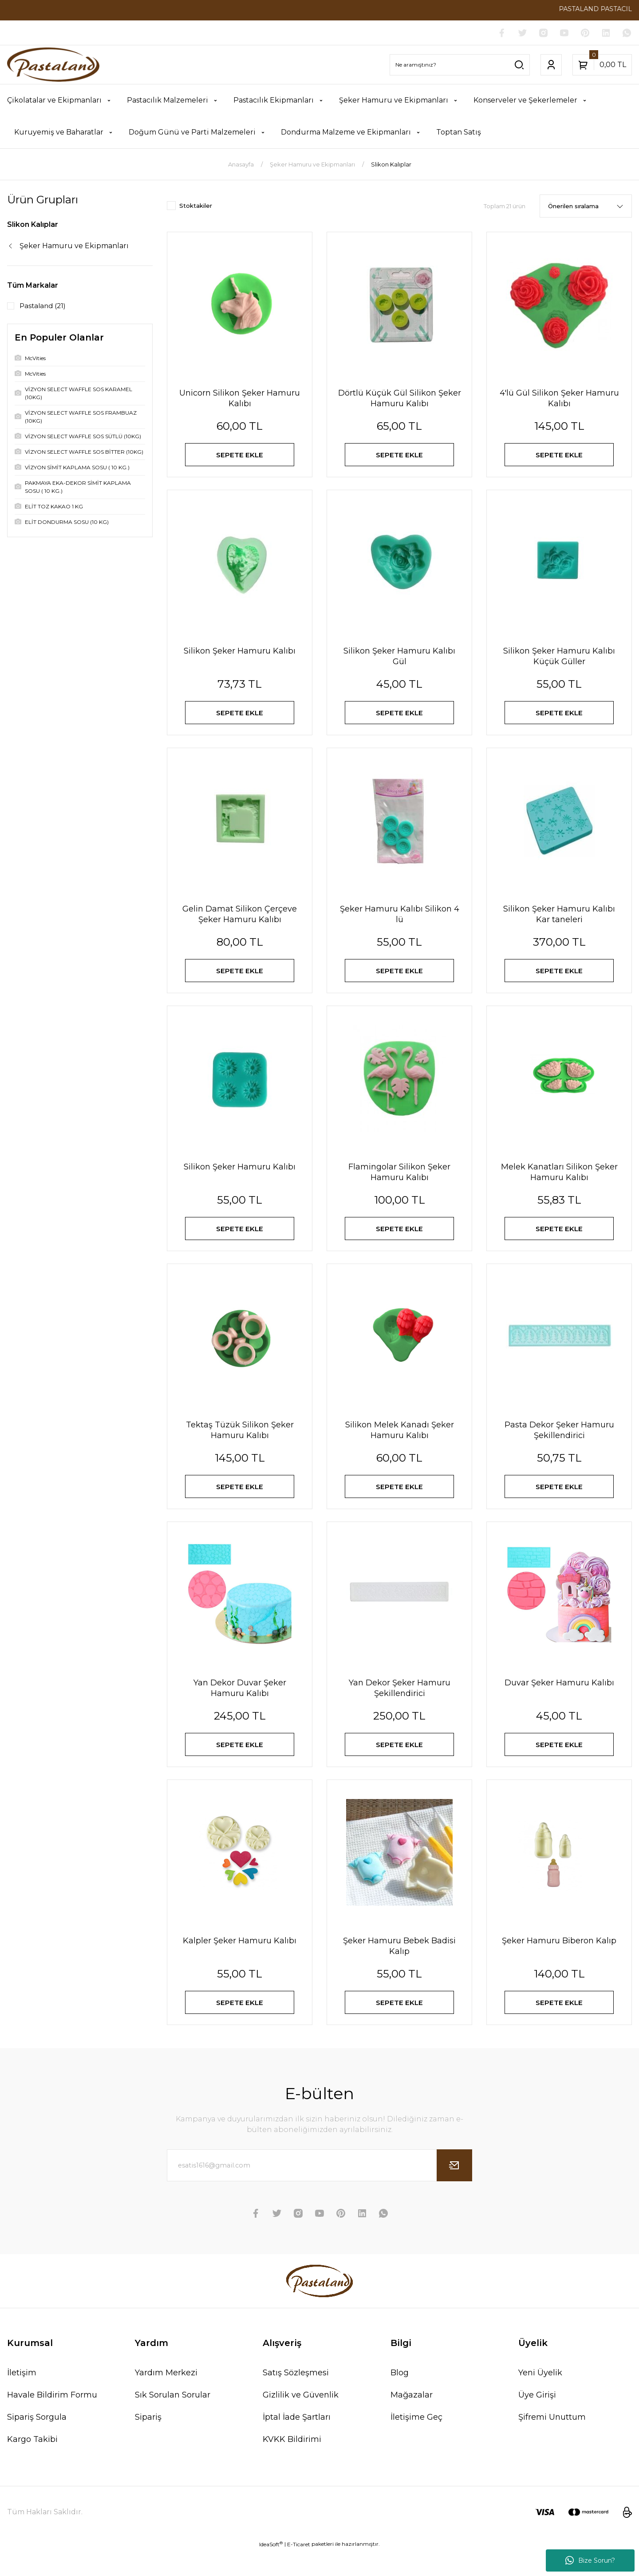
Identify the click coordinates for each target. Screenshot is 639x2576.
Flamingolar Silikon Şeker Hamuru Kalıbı (399, 1183)
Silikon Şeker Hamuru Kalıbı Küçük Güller (559, 660)
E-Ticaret (298, 2569)
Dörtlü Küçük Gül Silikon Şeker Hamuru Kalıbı (399, 398)
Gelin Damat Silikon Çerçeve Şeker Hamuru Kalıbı (239, 922)
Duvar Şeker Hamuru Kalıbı (559, 1701)
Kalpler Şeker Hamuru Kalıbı (239, 1962)
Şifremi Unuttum (552, 2442)
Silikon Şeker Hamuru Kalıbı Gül (399, 660)
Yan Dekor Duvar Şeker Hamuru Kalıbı (239, 1706)
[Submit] (454, 2191)
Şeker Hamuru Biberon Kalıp (559, 1962)
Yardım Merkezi (166, 2398)
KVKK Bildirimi (292, 2464)
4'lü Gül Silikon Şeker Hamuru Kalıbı (559, 398)
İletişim (21, 2398)
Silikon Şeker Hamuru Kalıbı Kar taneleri (559, 922)
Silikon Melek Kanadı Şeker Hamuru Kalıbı (399, 1445)
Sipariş (148, 2442)
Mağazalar (411, 2420)
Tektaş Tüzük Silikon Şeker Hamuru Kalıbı (240, 1445)
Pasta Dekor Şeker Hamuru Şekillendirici (559, 1445)
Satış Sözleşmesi (296, 2398)
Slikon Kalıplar (391, 164)
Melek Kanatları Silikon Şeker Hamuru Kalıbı (559, 1183)
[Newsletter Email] (319, 2191)
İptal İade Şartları (297, 2442)
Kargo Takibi (32, 2464)
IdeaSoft (271, 2569)
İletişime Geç (416, 2442)
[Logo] (53, 65)
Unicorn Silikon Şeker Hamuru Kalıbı (239, 398)
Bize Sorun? (590, 2560)
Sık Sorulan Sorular (172, 2420)
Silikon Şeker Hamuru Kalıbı (240, 655)
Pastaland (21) (44, 306)
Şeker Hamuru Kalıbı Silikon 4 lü (399, 922)
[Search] (460, 65)
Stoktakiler (195, 206)
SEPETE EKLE (240, 456)
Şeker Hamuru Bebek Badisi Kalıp (399, 1968)
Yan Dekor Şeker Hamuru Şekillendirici (399, 1706)
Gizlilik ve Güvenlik (301, 2420)
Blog (399, 2398)
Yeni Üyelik (540, 2398)
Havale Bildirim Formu (52, 2420)
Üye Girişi (537, 2420)
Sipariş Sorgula (37, 2442)
